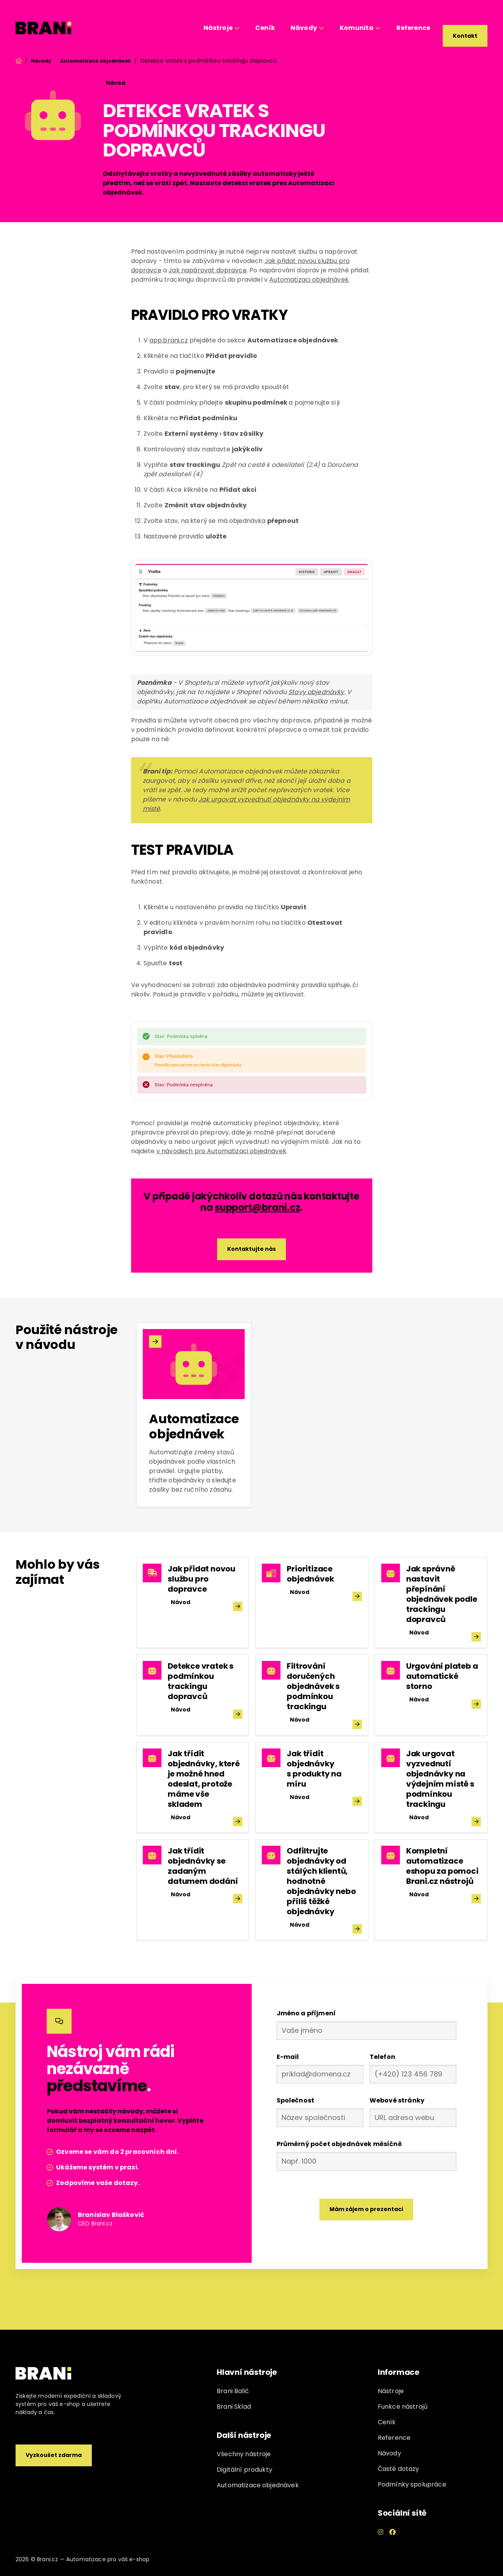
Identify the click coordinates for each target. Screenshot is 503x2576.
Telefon (382, 2056)
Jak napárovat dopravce (207, 270)
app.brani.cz (168, 340)
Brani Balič (233, 2391)
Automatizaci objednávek (309, 279)
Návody (41, 61)
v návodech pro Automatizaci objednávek (221, 1151)
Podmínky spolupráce (412, 2484)
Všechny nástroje (244, 2454)
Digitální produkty (244, 2469)
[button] (221, 28)
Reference (413, 27)
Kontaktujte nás (251, 1249)
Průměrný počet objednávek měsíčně (339, 2143)
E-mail (288, 2056)
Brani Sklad (234, 2406)
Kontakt (465, 36)
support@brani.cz (257, 1207)
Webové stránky (397, 2100)
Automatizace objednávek (95, 61)
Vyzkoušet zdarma (54, 2455)
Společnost (296, 2100)
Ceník (265, 27)
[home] (44, 28)
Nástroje (391, 2391)
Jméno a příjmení (306, 2013)
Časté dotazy (398, 2468)
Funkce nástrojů (403, 2406)
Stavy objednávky (316, 691)
